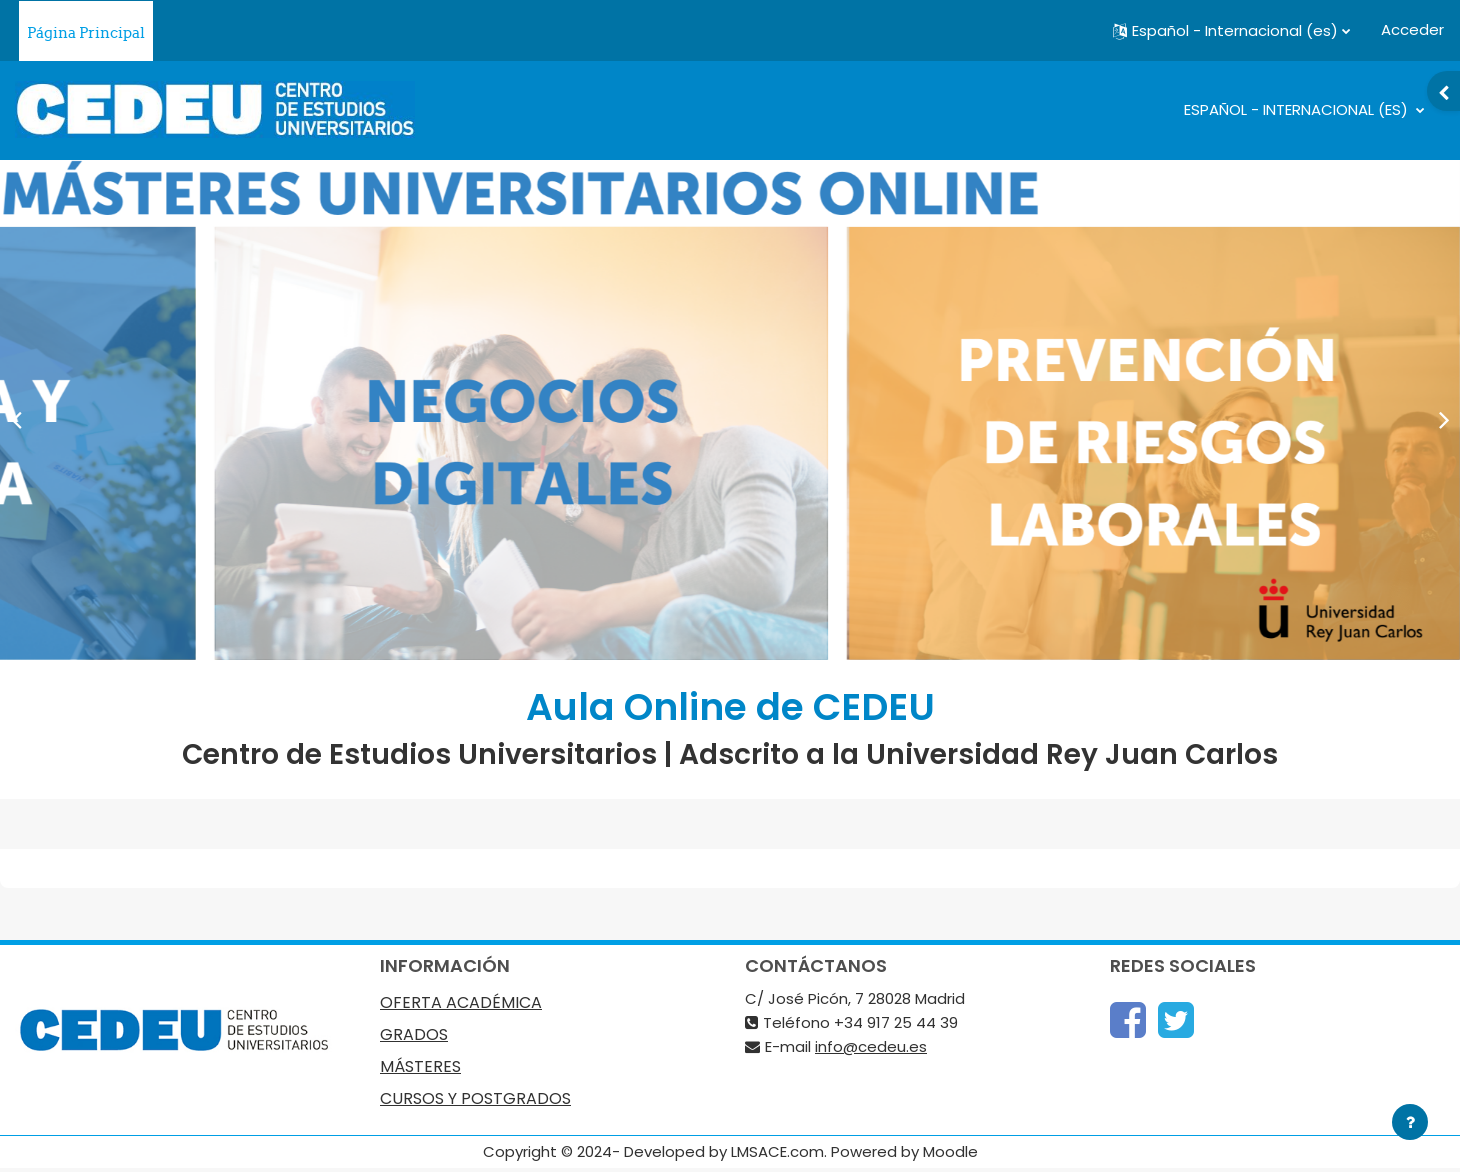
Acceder (1412, 29)
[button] (1231, 31)
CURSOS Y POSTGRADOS (475, 1099)
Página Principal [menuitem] (86, 32)
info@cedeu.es (871, 1046)
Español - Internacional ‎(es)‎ (1298, 109)
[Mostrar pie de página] (1410, 1122)
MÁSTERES (420, 1067)
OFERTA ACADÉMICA (461, 1003)
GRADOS (414, 1035)
